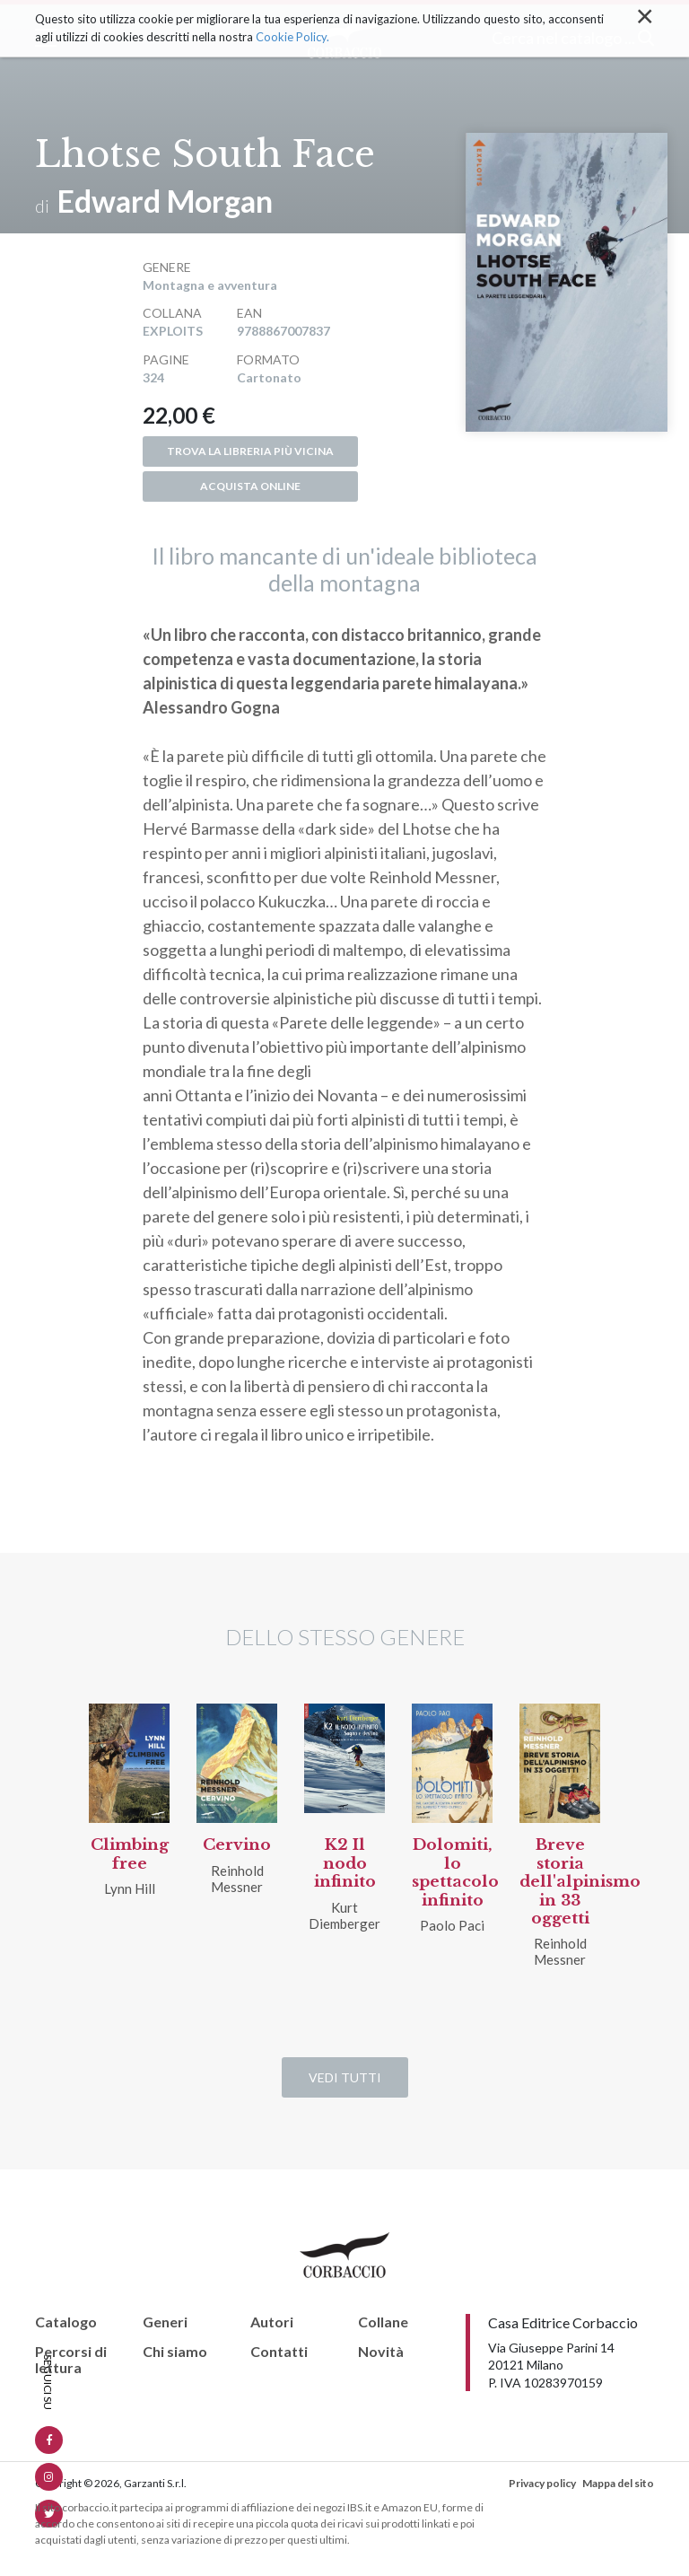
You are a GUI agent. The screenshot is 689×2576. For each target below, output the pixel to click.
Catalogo (66, 2322)
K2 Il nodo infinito (345, 1863)
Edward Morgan (165, 200)
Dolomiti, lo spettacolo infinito (455, 1872)
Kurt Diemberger (344, 1915)
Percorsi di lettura (71, 2359)
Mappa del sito (618, 2483)
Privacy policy (542, 2483)
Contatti (279, 2352)
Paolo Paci (452, 1925)
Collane (383, 2322)
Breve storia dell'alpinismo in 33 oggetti (580, 1882)
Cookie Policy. (292, 21)
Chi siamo (175, 2352)
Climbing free (130, 1854)
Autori (271, 2322)
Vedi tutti (345, 2077)
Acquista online (250, 486)
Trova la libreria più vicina (250, 451)
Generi (165, 2322)
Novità (381, 2352)
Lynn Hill (129, 1888)
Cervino (237, 1845)
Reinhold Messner (237, 1878)
